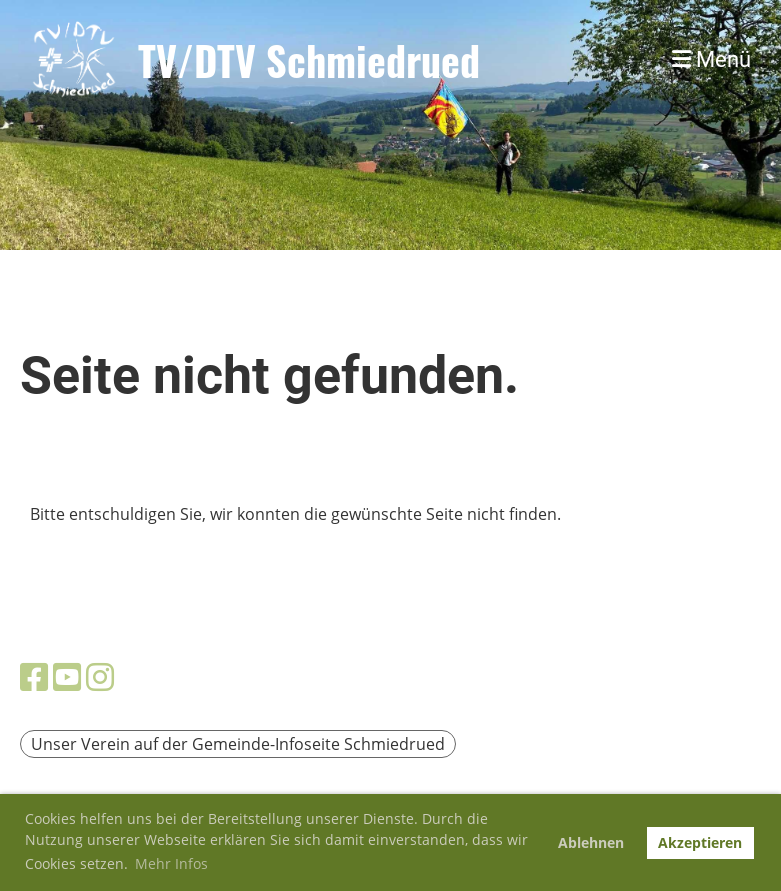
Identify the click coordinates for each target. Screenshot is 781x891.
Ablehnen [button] (591, 842)
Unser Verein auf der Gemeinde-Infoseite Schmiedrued (238, 744)
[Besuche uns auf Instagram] (100, 676)
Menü (711, 59)
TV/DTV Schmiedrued (309, 60)
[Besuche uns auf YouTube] (67, 676)
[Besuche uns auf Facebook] (34, 676)
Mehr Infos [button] (171, 863)
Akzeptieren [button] (700, 842)
